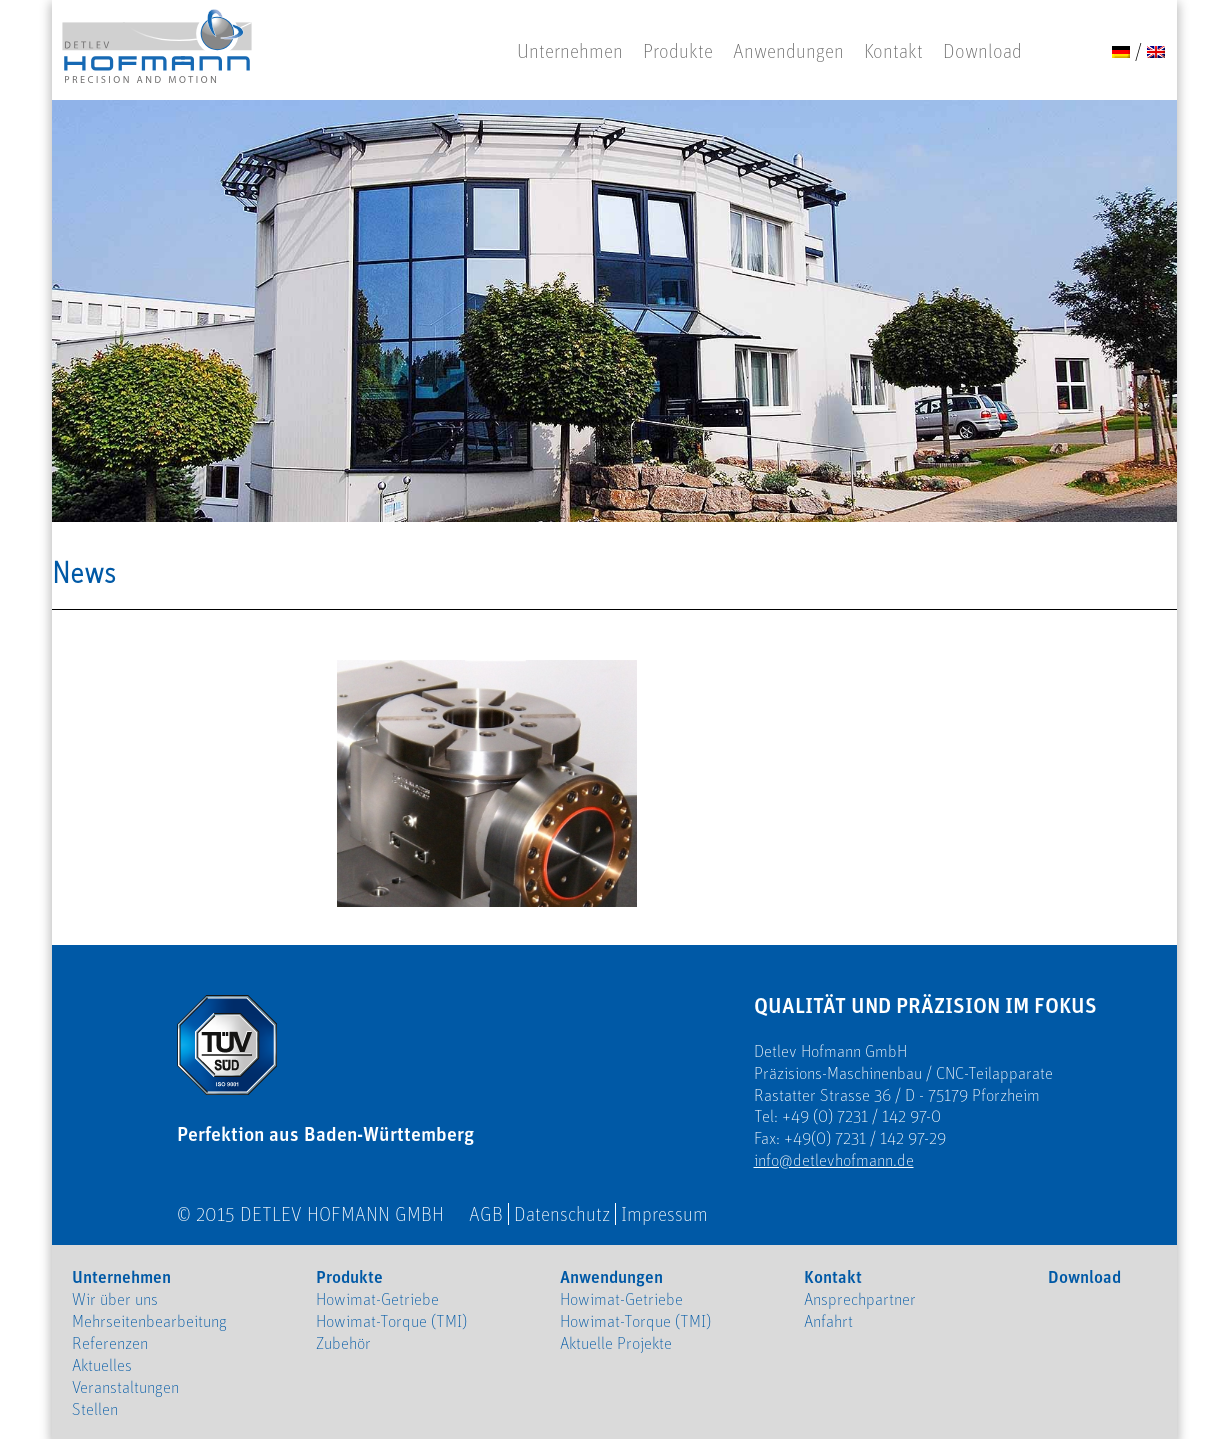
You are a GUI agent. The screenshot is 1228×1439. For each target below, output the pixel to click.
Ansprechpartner (860, 1299)
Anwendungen (788, 51)
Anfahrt (828, 1321)
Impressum (664, 1214)
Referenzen (110, 1343)
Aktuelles (102, 1365)
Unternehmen (570, 51)
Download (982, 51)
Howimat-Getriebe (377, 1299)
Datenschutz (562, 1214)
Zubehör (343, 1343)
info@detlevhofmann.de (834, 1160)
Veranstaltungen (125, 1387)
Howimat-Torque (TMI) (391, 1321)
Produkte (678, 51)
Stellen (95, 1409)
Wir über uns (115, 1299)
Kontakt (893, 51)
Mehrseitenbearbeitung (149, 1321)
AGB (486, 1214)
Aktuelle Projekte (616, 1343)
